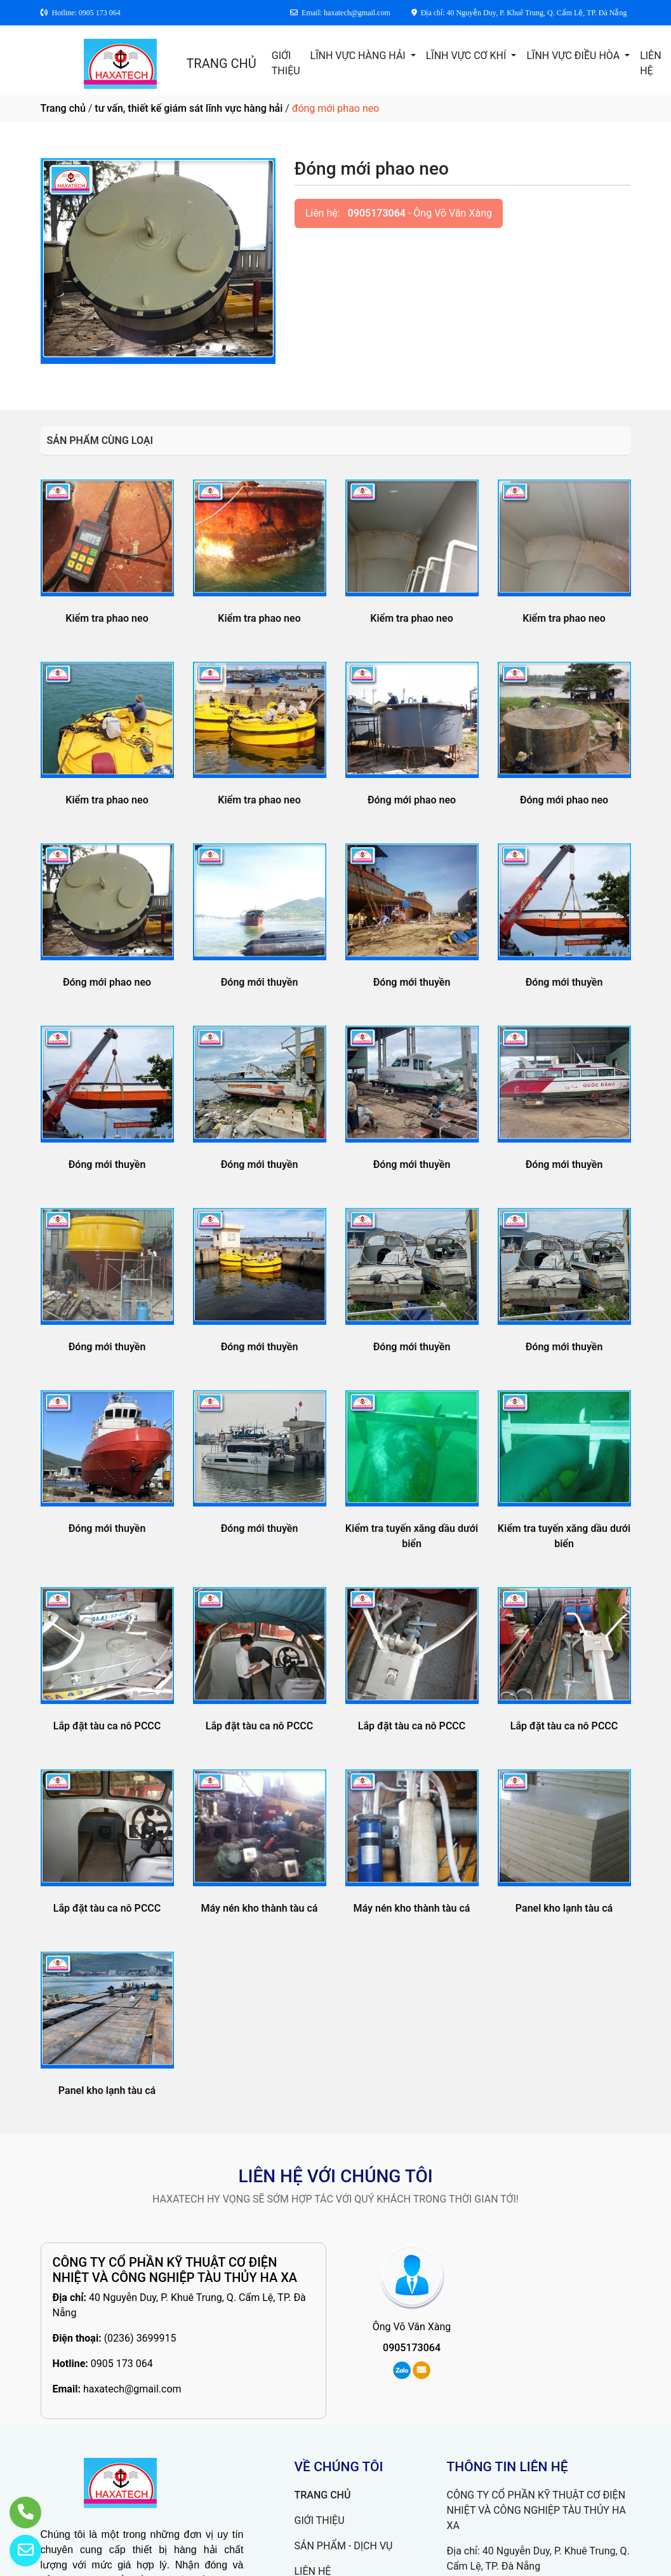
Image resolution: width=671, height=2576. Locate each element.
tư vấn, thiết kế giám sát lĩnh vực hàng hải (188, 108)
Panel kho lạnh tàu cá (564, 1908)
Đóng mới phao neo (412, 800)
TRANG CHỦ (221, 63)
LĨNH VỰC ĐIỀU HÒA (574, 56)
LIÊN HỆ (650, 63)
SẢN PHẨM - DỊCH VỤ (344, 2546)
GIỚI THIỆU (286, 63)
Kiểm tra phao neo (106, 618)
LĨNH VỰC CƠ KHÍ (467, 56)
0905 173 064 (122, 2364)
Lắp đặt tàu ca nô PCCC (107, 1726)
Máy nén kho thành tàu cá (259, 1908)
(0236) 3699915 (140, 2338)
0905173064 (377, 213)
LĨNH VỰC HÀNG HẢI (359, 56)
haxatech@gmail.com (132, 2389)
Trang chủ (63, 108)
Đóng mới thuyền (259, 982)
